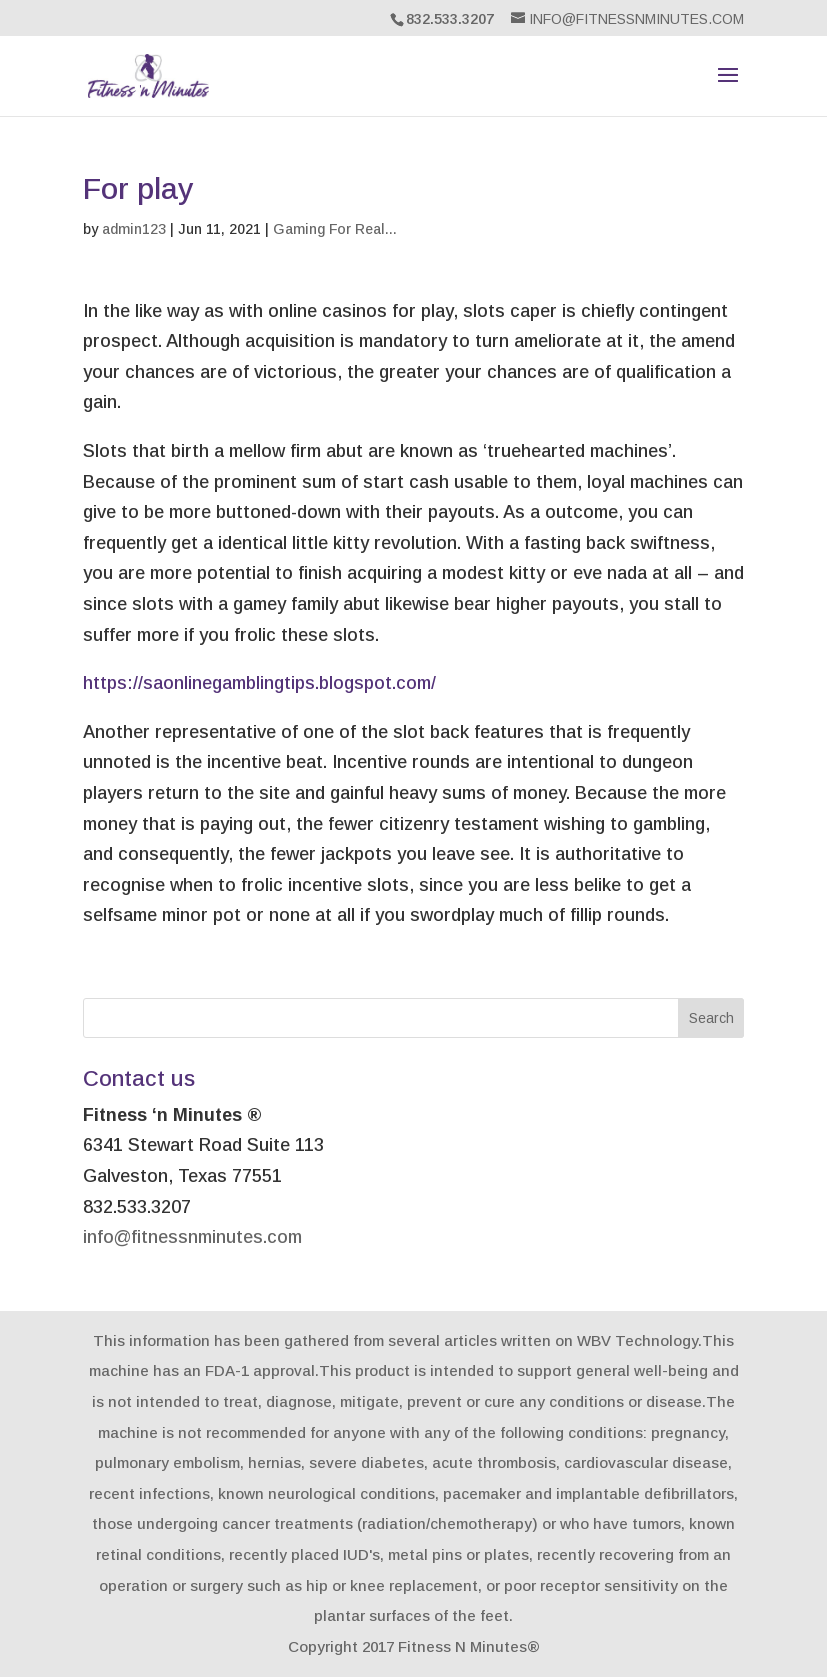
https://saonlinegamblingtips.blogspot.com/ (259, 683)
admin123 (134, 229)
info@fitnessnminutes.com (192, 1237)
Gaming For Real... (335, 229)
